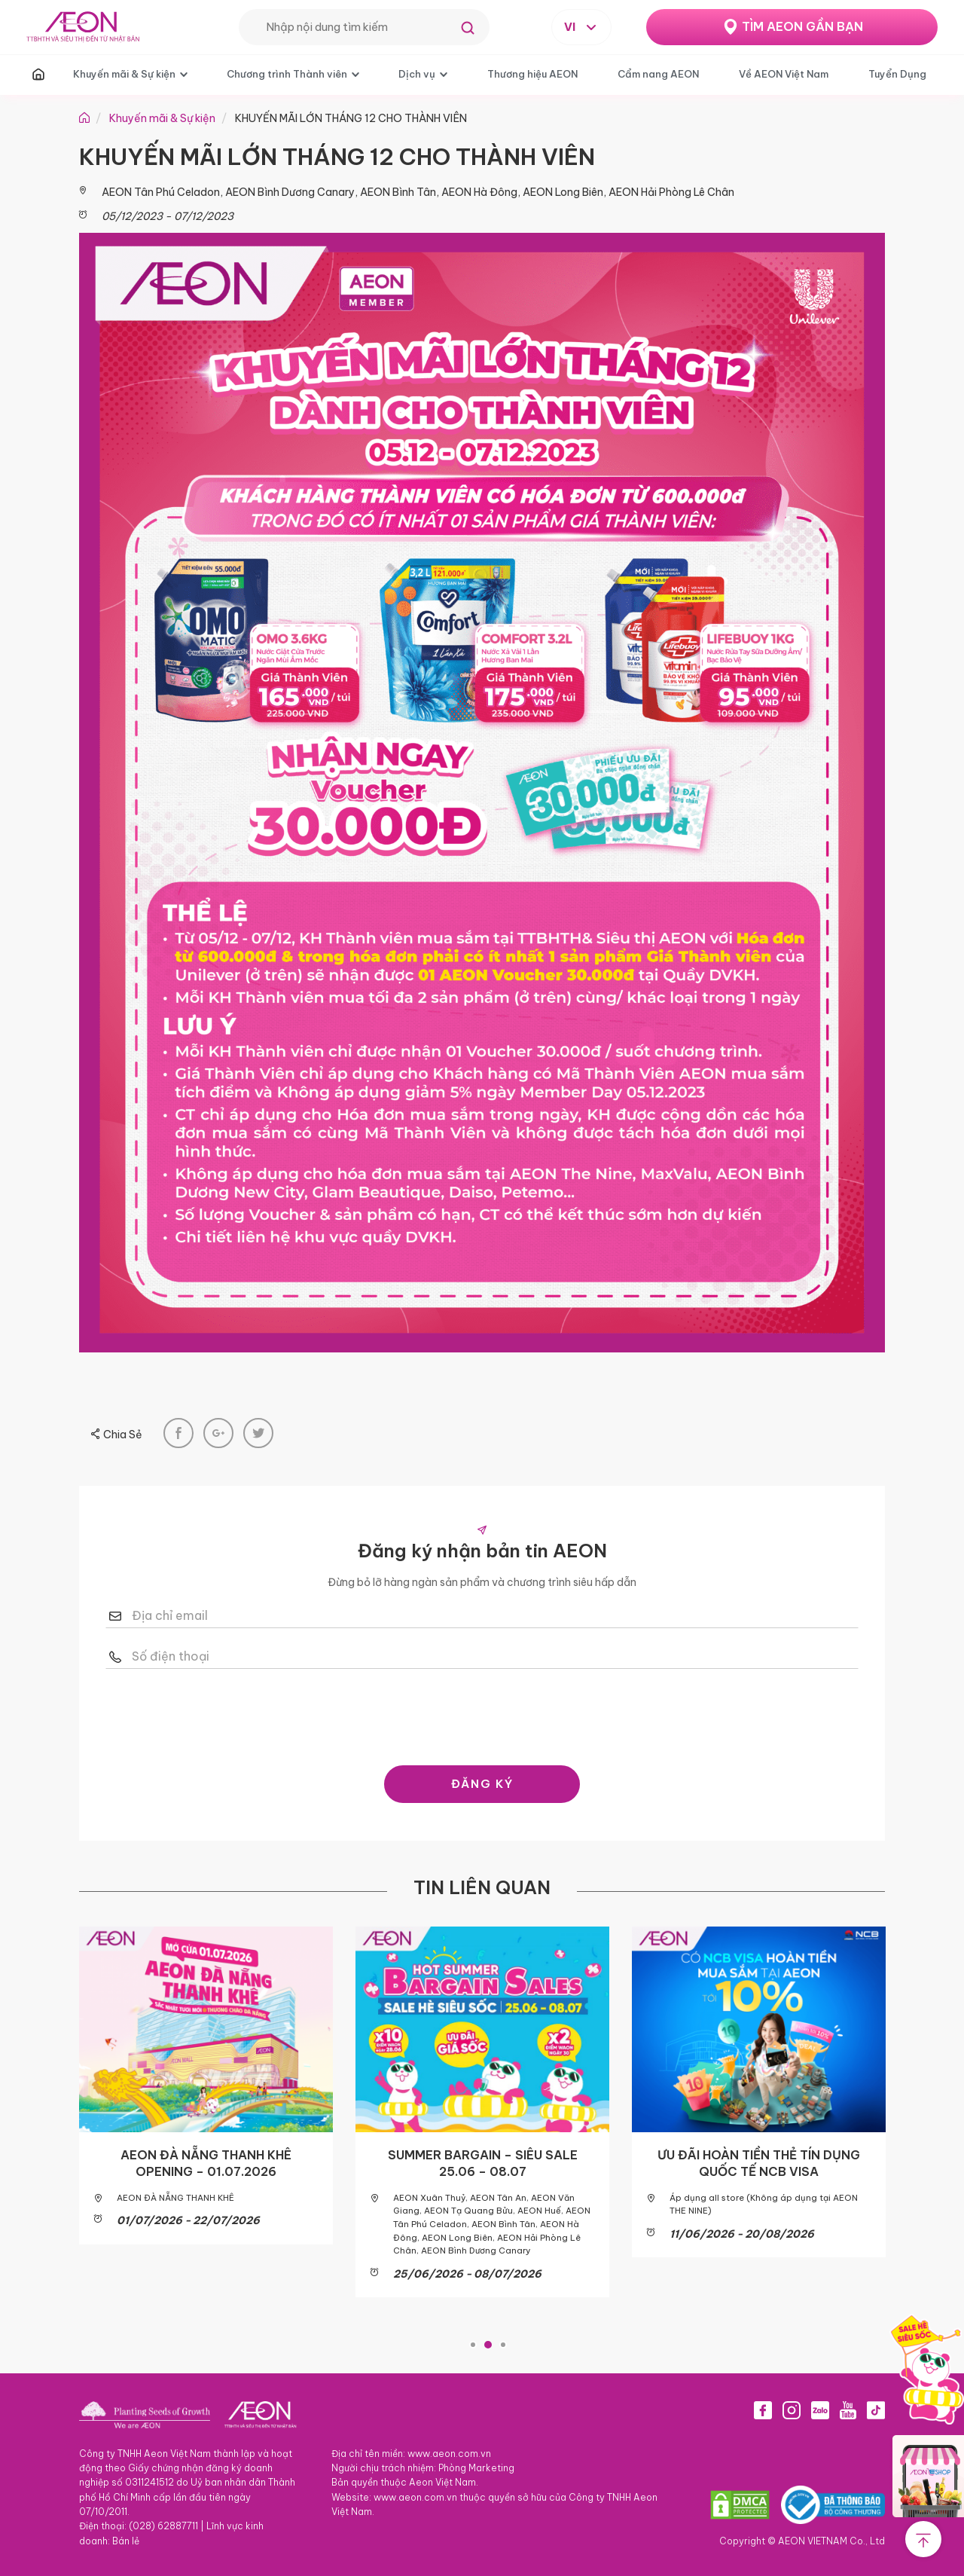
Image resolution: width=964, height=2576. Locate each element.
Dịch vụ (416, 74)
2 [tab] (488, 2341)
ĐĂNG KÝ (482, 1784)
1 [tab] (473, 2341)
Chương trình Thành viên (287, 74)
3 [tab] (503, 2341)
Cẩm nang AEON (658, 74)
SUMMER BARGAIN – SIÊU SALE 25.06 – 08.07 (483, 2163)
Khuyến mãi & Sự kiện (124, 74)
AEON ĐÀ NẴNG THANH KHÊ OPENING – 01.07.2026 (205, 2163)
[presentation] (482, 1713)
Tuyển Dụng (897, 74)
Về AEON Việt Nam (783, 74)
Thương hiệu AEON (532, 74)
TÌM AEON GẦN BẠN (802, 26)
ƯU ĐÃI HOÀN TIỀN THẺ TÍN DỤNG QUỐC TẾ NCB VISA (758, 2163)
